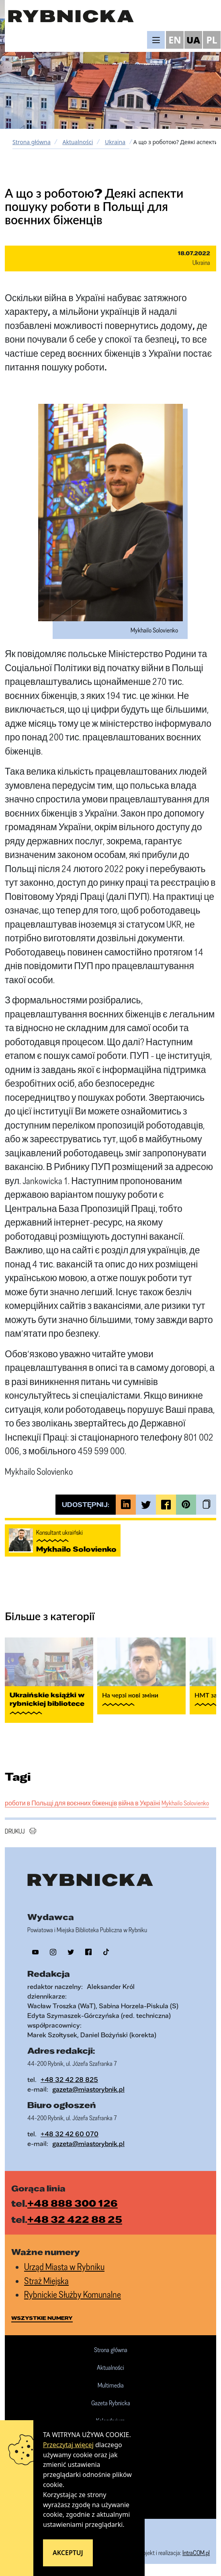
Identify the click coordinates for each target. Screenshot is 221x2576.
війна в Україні (139, 1803)
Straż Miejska (46, 2280)
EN (174, 39)
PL (211, 39)
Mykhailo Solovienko (185, 1803)
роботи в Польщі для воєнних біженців (61, 1803)
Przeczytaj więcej (68, 2444)
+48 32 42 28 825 (69, 2079)
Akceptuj (68, 2552)
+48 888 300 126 (72, 2203)
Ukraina (115, 142)
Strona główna (31, 142)
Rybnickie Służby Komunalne (72, 2294)
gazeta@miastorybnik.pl (88, 2089)
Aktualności (77, 142)
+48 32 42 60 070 (69, 2134)
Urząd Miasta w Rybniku (64, 2266)
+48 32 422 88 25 (74, 2219)
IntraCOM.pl (196, 2553)
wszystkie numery (42, 2318)
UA (193, 39)
